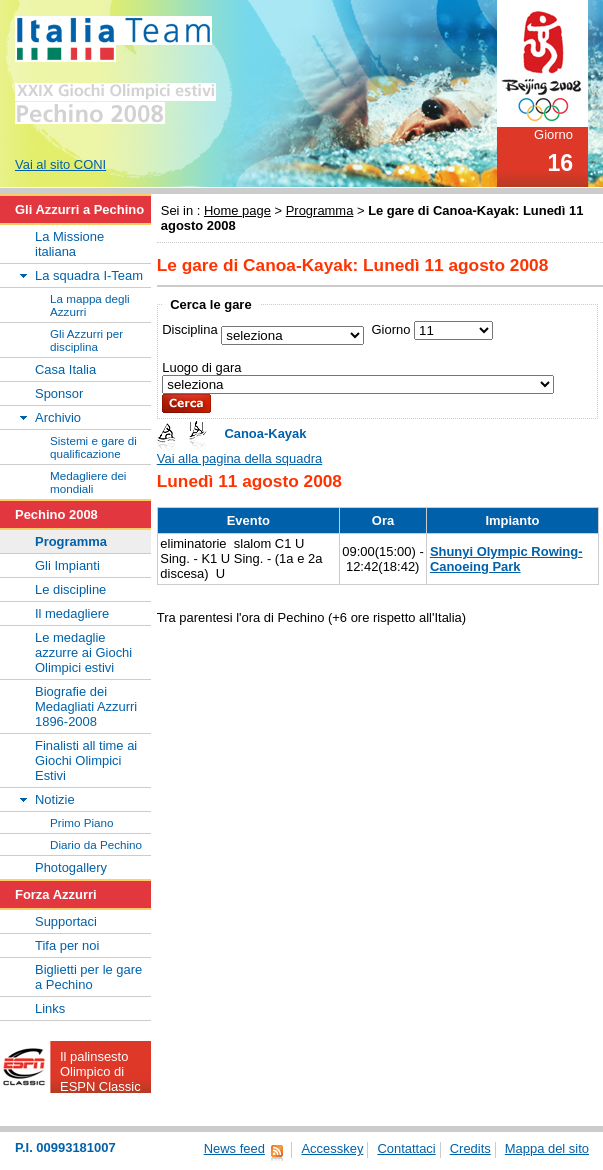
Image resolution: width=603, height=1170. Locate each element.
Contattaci (406, 1148)
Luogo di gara (201, 367)
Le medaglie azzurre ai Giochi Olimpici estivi (83, 652)
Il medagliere (72, 613)
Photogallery (71, 867)
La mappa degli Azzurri (90, 305)
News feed (234, 1148)
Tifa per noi (67, 945)
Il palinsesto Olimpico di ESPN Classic (100, 1071)
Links (50, 1008)
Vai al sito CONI (60, 164)
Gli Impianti (67, 565)
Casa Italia (65, 369)
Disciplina (189, 329)
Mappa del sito (547, 1148)
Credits (470, 1148)
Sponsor (59, 393)
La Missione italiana (69, 244)
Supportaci (66, 921)
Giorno (390, 329)
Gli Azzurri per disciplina (86, 340)
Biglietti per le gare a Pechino (88, 977)
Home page (237, 210)
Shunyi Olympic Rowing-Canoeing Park (506, 559)
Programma (320, 210)
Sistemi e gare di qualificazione (93, 447)
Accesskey (332, 1148)
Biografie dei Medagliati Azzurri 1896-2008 (86, 706)
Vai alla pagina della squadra (239, 458)
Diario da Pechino (96, 844)
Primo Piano (82, 822)
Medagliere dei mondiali (88, 482)
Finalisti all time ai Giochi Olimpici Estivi (86, 760)
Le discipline (70, 589)
